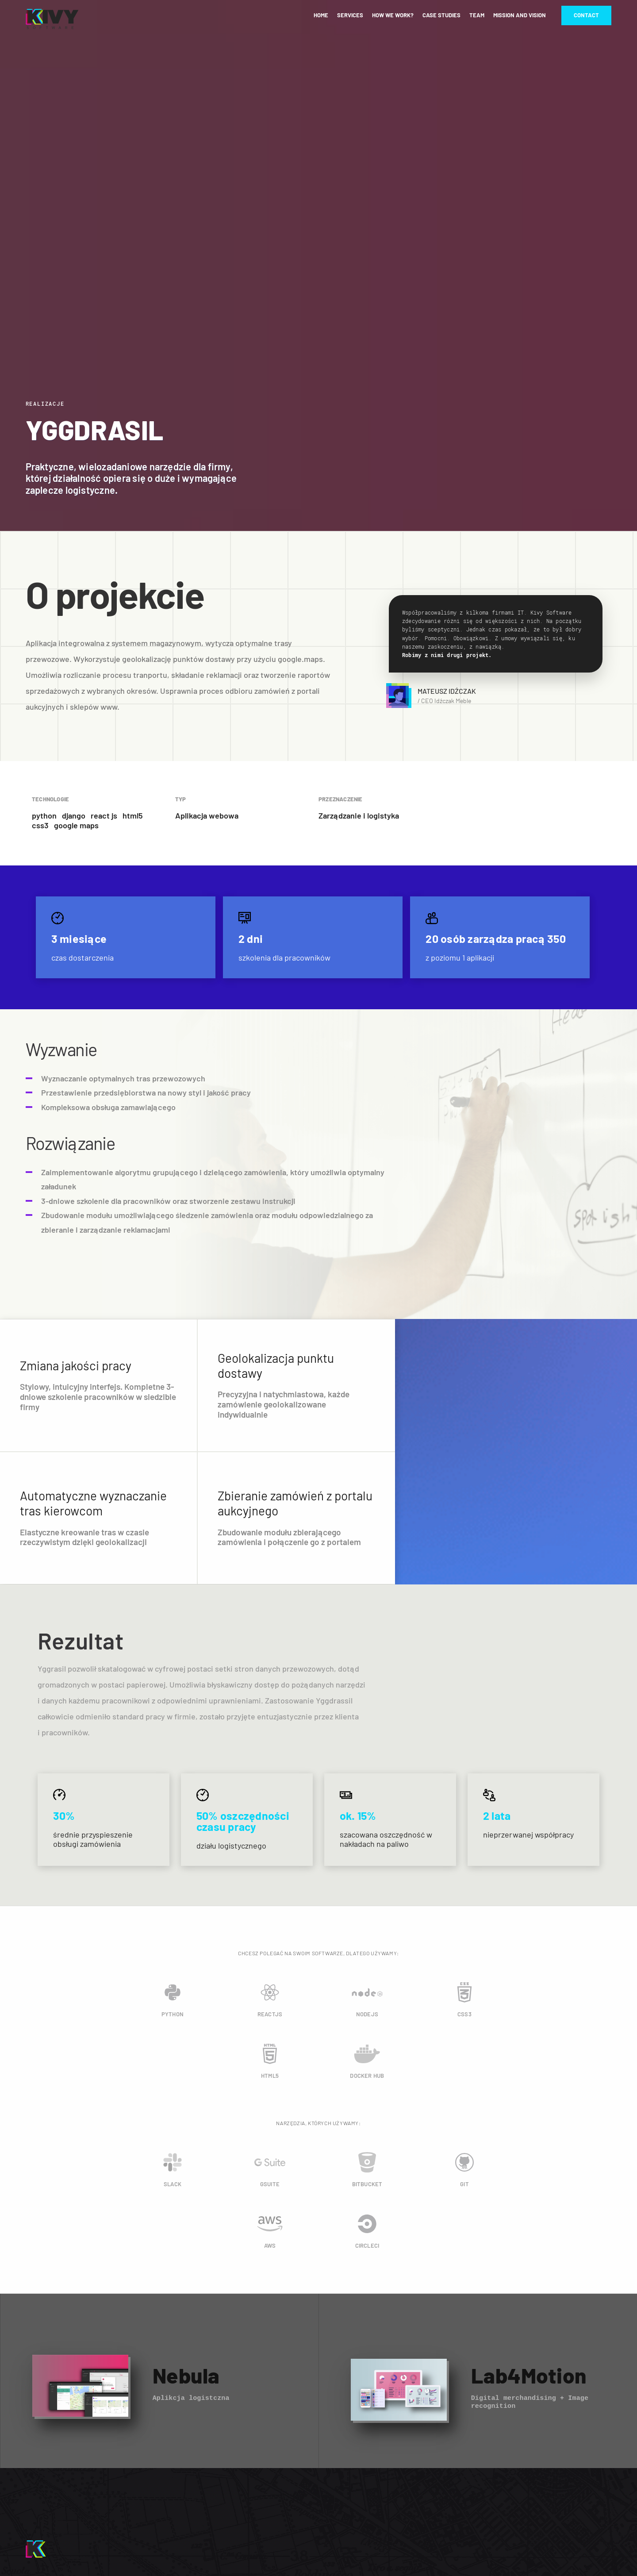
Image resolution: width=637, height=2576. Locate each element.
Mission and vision (519, 15)
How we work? (393, 15)
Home (321, 15)
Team (476, 15)
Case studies (441, 15)
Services (350, 15)
